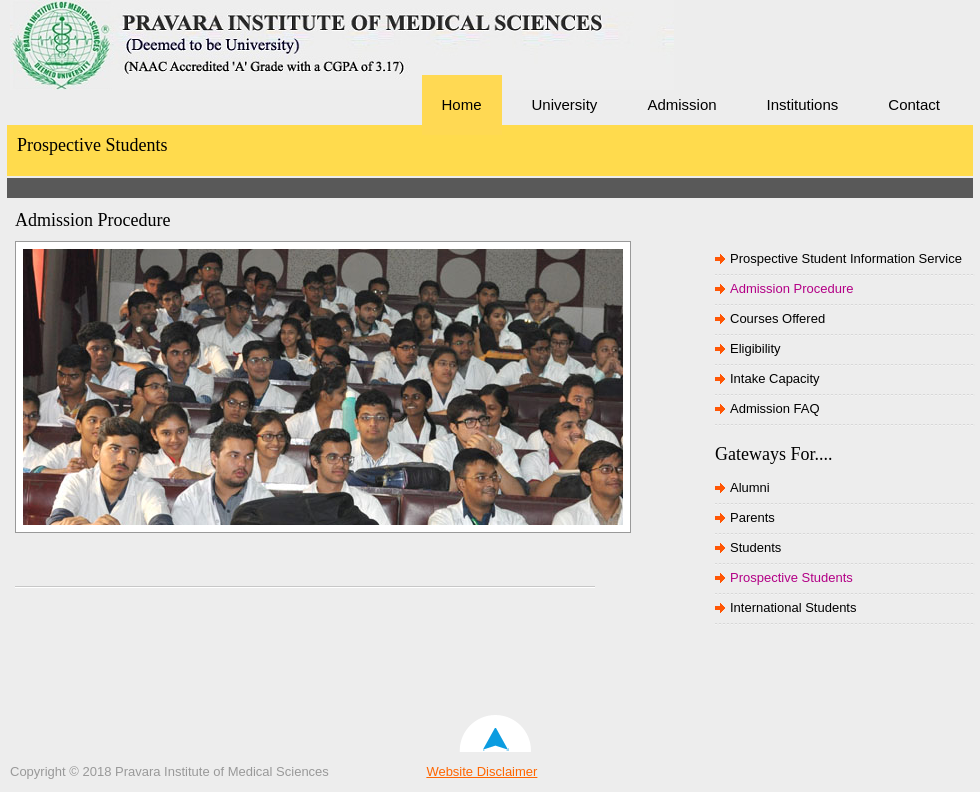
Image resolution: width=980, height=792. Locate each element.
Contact (914, 104)
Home (462, 104)
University (565, 104)
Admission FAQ (775, 408)
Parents (752, 517)
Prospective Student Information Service (846, 258)
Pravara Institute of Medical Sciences (150, 75)
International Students (793, 607)
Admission (681, 104)
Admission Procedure (792, 288)
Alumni (750, 487)
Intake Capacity (775, 378)
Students (755, 547)
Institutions (803, 104)
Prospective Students (791, 577)
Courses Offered (777, 318)
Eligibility (755, 348)
